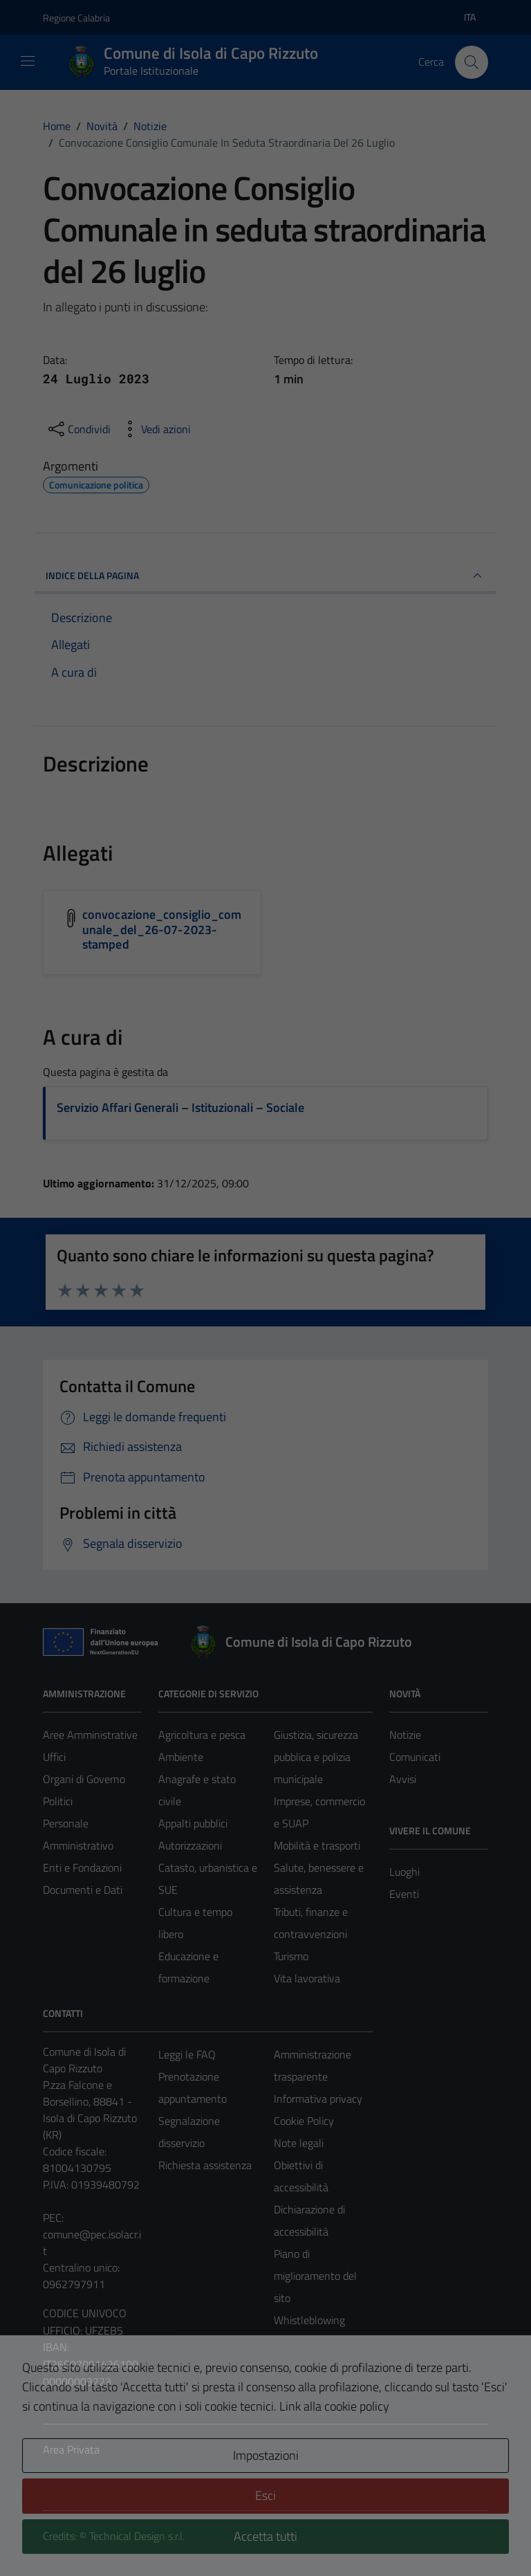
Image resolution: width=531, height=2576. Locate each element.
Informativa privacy (318, 2098)
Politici (58, 1801)
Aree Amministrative (90, 1734)
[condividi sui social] (78, 429)
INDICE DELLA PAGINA (265, 575)
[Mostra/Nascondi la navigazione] (27, 61)
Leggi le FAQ (187, 2054)
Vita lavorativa (307, 1978)
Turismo (291, 1956)
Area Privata (71, 2449)
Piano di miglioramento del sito (315, 2275)
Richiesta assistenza (205, 2165)
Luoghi (404, 1871)
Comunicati (414, 1756)
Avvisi (402, 1779)
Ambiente (180, 1756)
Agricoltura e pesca (201, 1734)
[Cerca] (471, 62)
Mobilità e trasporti (317, 1845)
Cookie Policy (304, 2120)
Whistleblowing (309, 2320)
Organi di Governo (84, 1779)
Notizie (405, 1734)
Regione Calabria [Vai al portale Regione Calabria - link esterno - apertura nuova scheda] (76, 17)
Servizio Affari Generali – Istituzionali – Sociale (180, 1107)
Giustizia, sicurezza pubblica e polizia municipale (316, 1756)
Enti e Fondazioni (82, 1867)
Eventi (404, 1893)
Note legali (299, 2143)
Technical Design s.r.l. (137, 2536)
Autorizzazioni (190, 1845)
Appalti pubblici (192, 1823)
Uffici (54, 1756)
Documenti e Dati (82, 1889)
